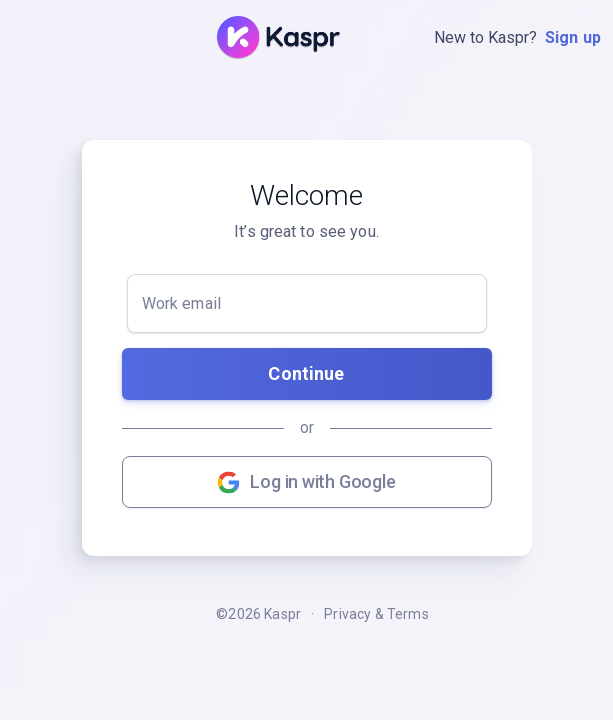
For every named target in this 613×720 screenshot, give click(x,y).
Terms (408, 614)
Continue (306, 373)
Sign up (573, 37)
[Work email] (307, 303)
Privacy (347, 614)
